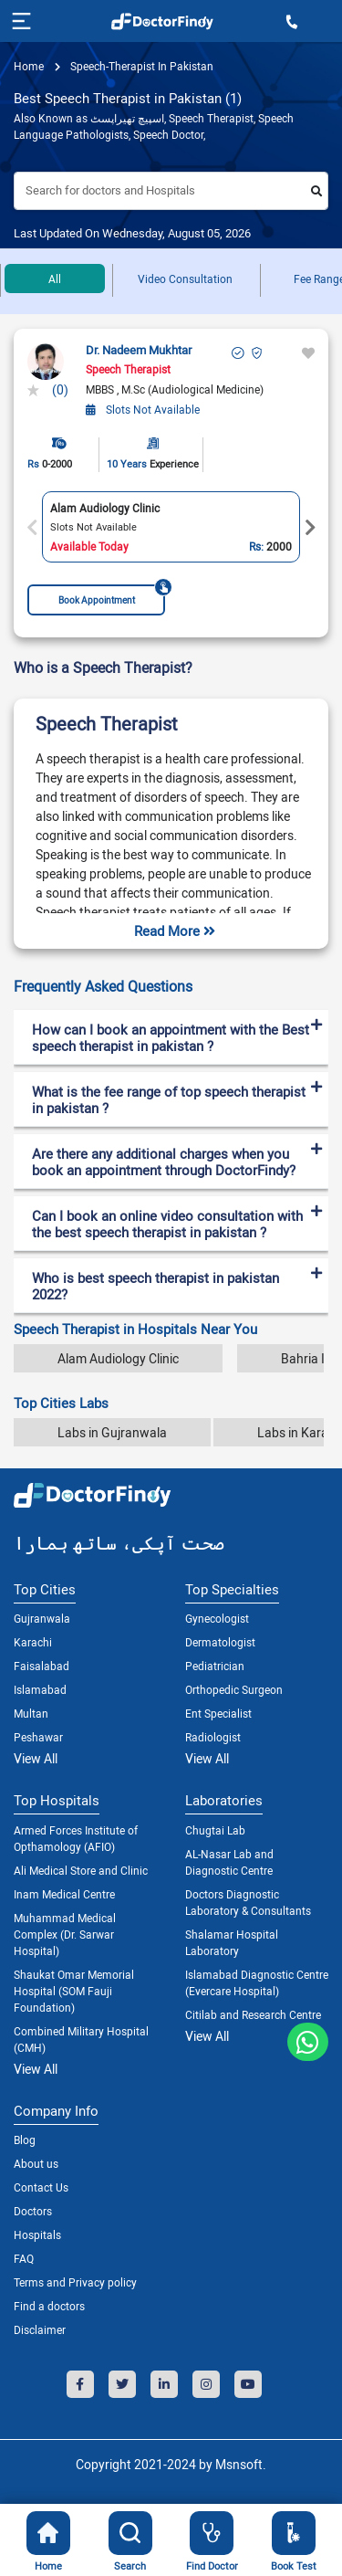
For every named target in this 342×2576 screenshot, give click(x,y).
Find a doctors (49, 2305)
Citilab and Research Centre (253, 2014)
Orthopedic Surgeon (234, 1689)
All (54, 278)
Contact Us (41, 2187)
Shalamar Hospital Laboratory (231, 1942)
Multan (31, 1713)
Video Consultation (185, 278)
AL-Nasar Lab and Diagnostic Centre (229, 1861)
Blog (25, 2139)
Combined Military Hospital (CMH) (81, 2039)
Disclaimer (40, 2329)
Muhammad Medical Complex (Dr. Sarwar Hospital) (65, 1934)
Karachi (33, 1642)
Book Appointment (112, 595)
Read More (174, 930)
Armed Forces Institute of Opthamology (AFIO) (76, 1838)
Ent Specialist (218, 1713)
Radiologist (213, 1737)
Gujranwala (42, 1618)
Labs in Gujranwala (112, 1432)
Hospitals (37, 2234)
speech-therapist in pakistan (140, 65)
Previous (32, 528)
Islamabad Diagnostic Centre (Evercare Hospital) (256, 1982)
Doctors (33, 2210)
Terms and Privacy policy (75, 2282)
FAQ (24, 2258)
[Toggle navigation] (19, 21)
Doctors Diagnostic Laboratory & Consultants (248, 1902)
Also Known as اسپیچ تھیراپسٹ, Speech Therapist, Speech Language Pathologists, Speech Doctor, (154, 126)
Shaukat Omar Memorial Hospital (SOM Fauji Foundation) (74, 1990)
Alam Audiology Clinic (118, 1358)
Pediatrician (214, 1665)
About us (36, 2163)
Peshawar (38, 1737)
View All (35, 1758)
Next (310, 528)
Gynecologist (217, 1618)
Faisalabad (41, 1665)
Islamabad (40, 1689)
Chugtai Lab (215, 1830)
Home (29, 65)
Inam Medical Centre (64, 1894)
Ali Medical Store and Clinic (81, 1870)
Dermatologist (220, 1642)
